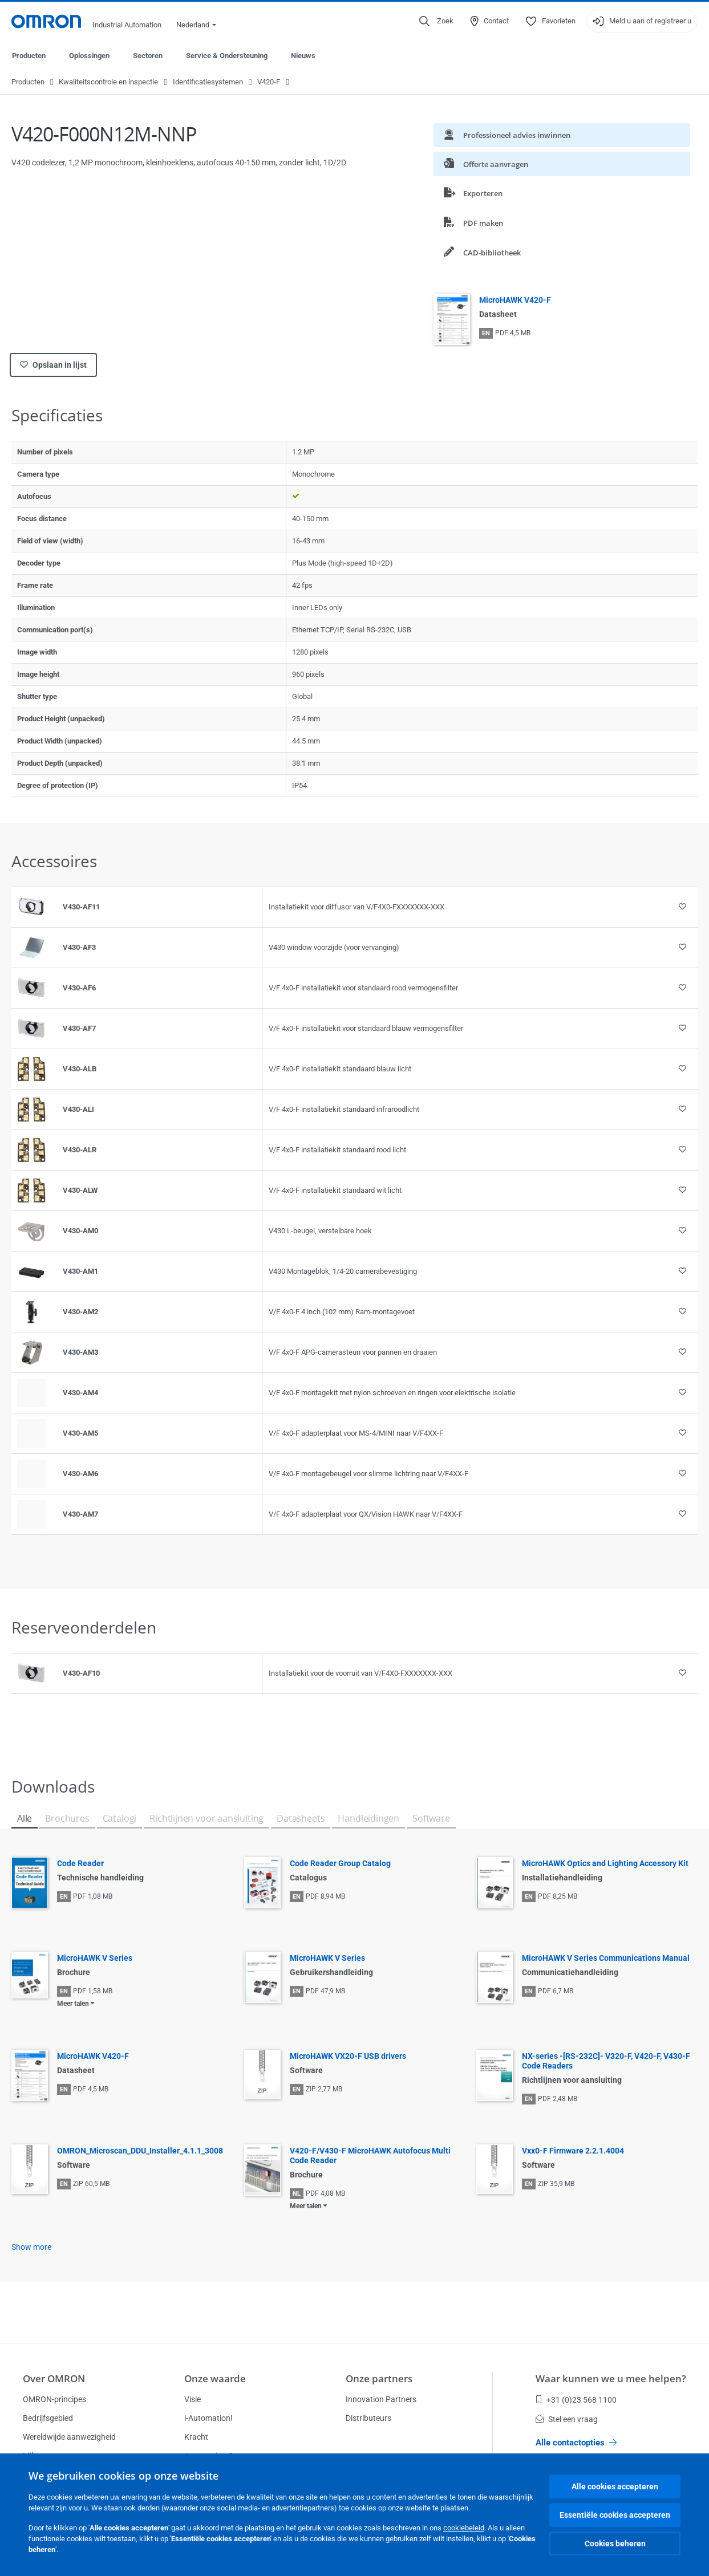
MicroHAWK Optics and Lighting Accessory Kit (605, 1863)
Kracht (196, 2436)
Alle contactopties (576, 2442)
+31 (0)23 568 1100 (576, 2399)
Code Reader (80, 1863)
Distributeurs (368, 2418)
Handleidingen (368, 1819)
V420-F (268, 82)
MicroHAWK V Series (94, 1958)
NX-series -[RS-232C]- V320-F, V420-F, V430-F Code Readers (606, 2061)
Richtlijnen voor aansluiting (206, 1819)
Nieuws (303, 55)
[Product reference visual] (31, 907)
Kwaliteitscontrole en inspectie (108, 82)
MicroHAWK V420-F (515, 300)
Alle (24, 1819)
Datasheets (301, 1819)
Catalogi (120, 1819)
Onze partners (379, 2378)
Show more (31, 2247)
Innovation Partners (381, 2399)
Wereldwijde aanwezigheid (69, 2436)
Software (431, 1819)
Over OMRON (54, 2378)
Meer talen (73, 2004)
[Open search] (436, 21)
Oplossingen (89, 55)
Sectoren (148, 55)
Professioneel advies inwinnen (507, 135)
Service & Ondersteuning (227, 55)
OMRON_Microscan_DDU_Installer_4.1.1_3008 (140, 2151)
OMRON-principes (54, 2399)
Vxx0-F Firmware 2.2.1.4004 (573, 2151)
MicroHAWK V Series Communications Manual (606, 1958)
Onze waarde (215, 2378)
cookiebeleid (463, 2528)
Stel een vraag (567, 2419)
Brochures (67, 1819)
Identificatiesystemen (208, 82)
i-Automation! (208, 2418)
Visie (192, 2399)
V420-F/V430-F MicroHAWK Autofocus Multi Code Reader (370, 2156)
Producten (29, 55)
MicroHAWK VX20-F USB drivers (348, 2056)
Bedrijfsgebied (48, 2418)
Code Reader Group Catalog (340, 1863)
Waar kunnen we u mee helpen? (611, 2378)
